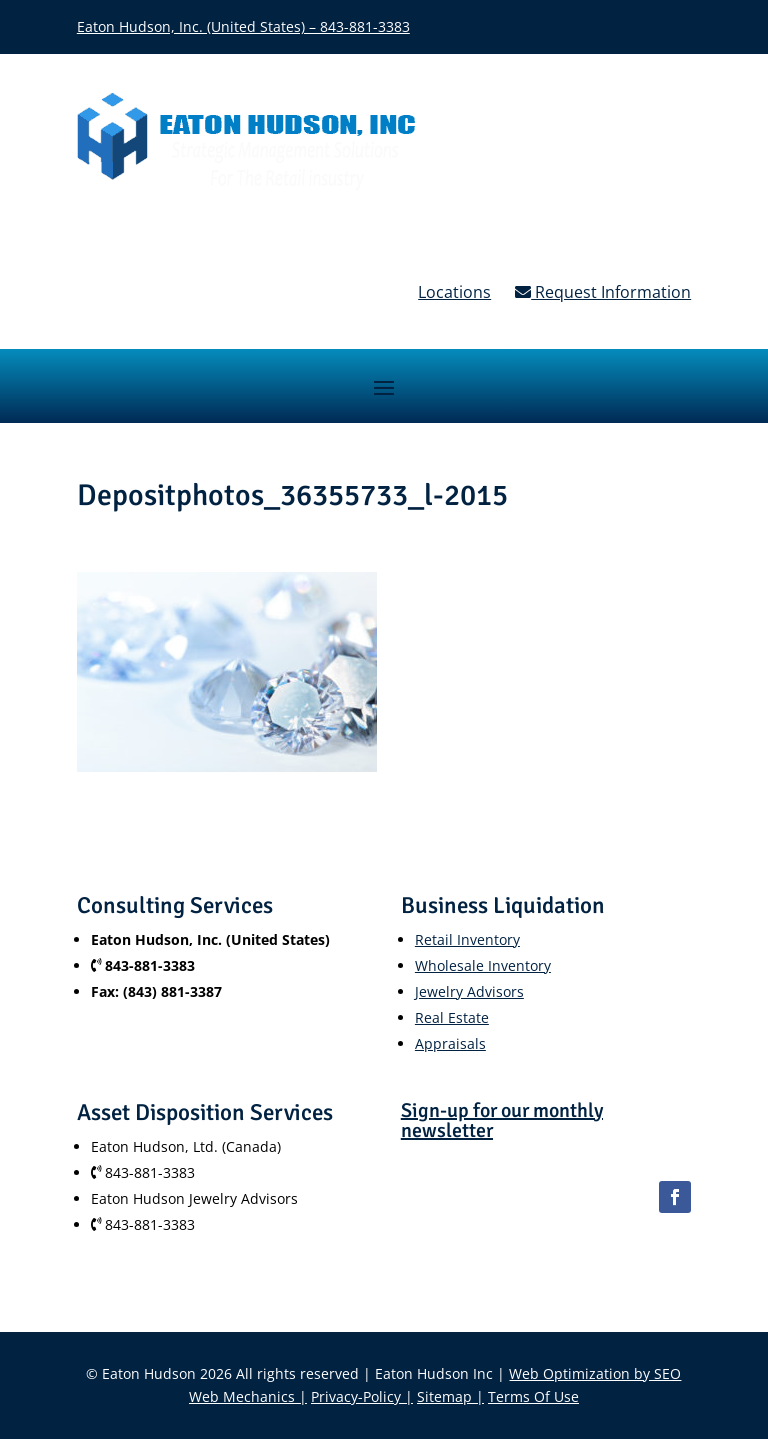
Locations (454, 292)
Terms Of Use (533, 1396)
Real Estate (452, 1017)
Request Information (603, 292)
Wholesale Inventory (483, 965)
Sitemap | (450, 1396)
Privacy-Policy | (362, 1396)
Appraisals (450, 1043)
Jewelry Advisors (469, 991)
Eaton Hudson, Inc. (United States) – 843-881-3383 (243, 26)
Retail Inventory (467, 939)
